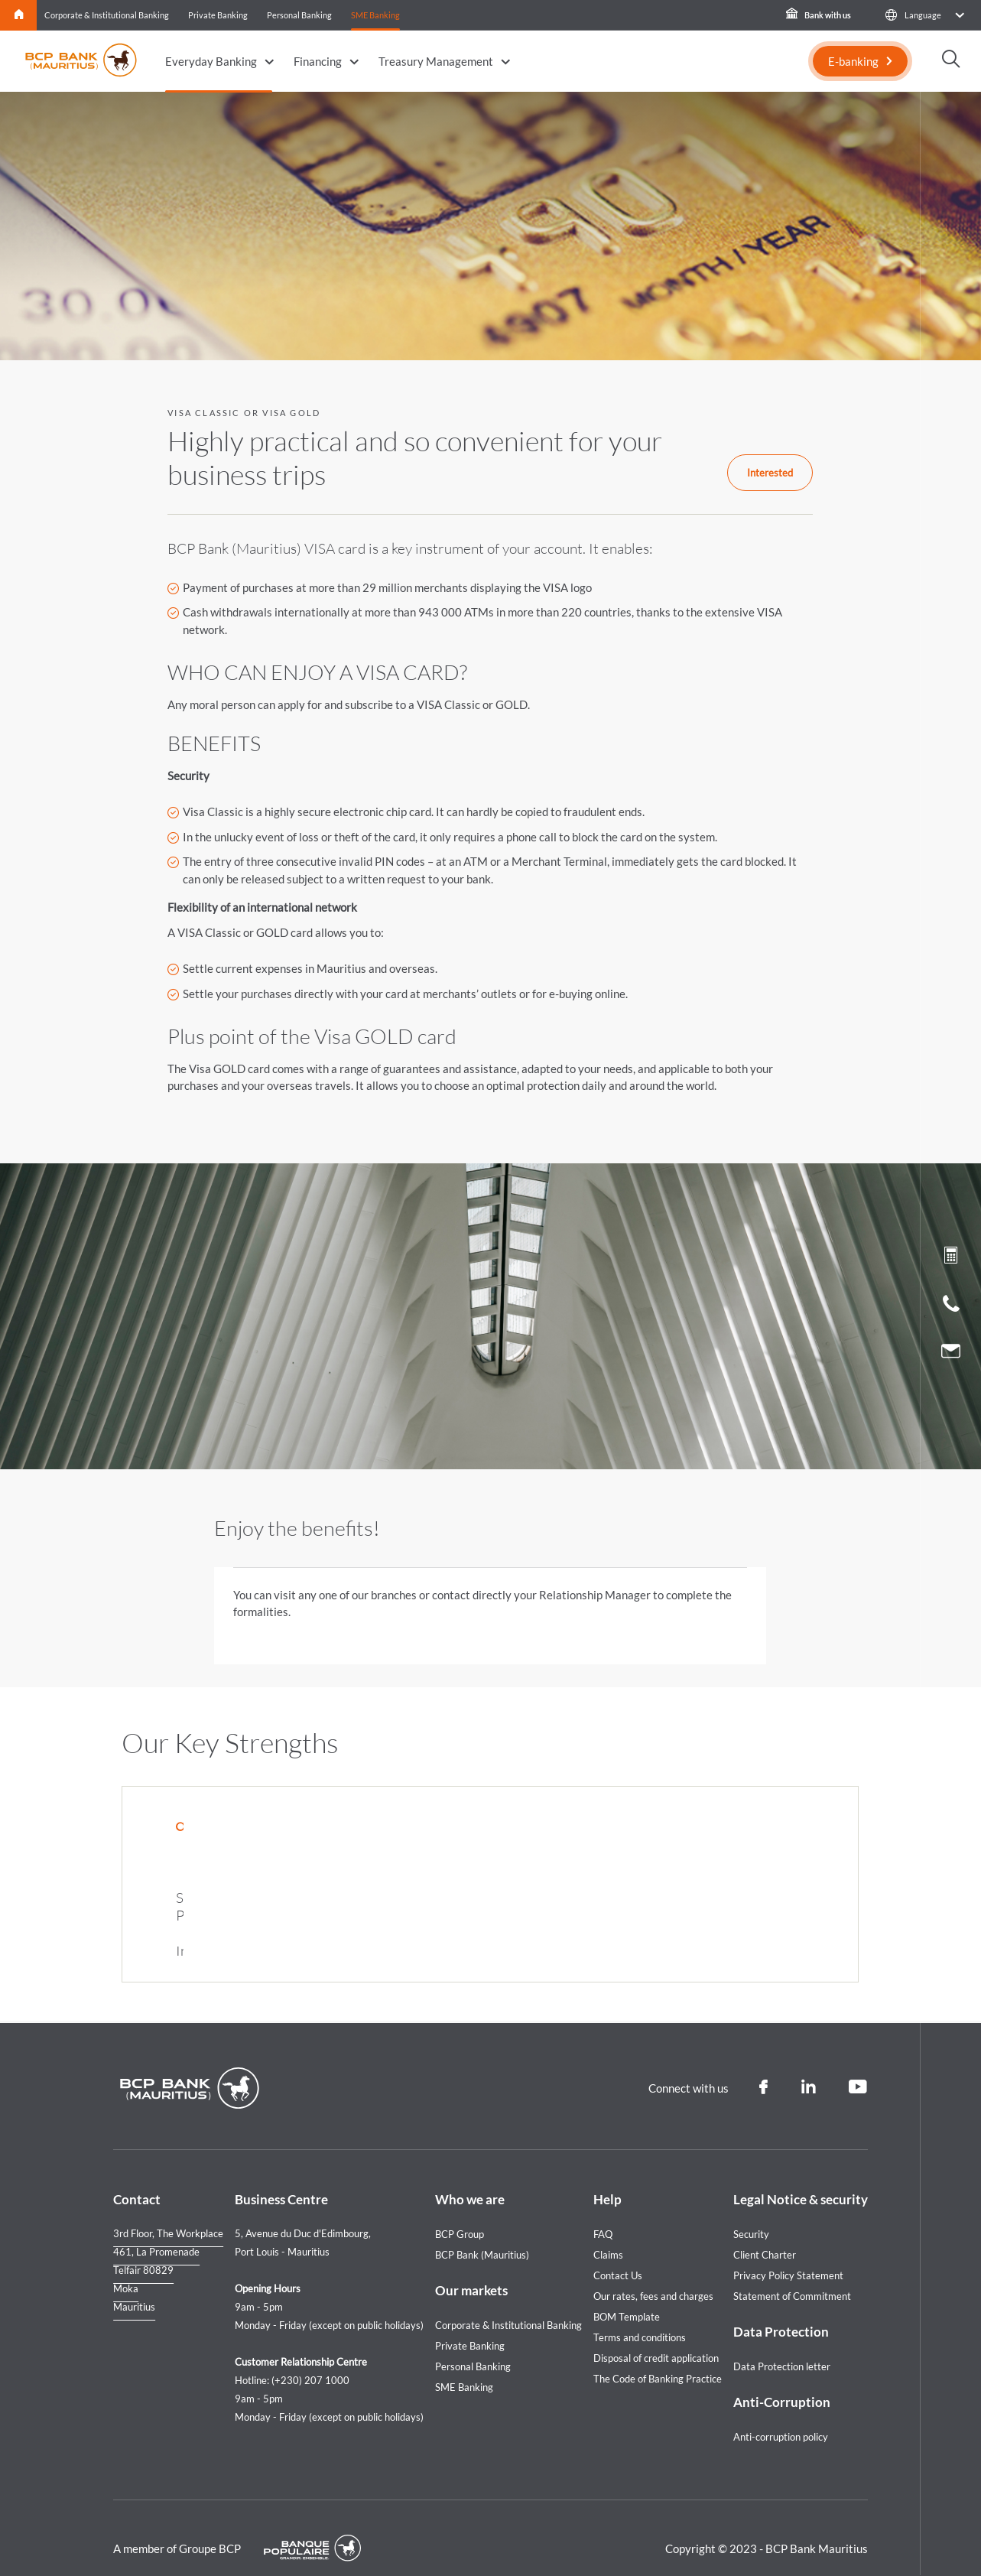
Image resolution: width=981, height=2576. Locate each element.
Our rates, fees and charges (653, 2276)
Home (18, 15)
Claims (608, 2235)
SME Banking (375, 15)
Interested (770, 473)
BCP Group (459, 2214)
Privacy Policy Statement (788, 2255)
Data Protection (781, 2312)
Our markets (471, 2270)
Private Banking (218, 15)
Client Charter (764, 2235)
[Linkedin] (808, 2067)
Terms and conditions (639, 2317)
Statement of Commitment (792, 2276)
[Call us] (951, 1307)
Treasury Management (435, 61)
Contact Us (617, 2255)
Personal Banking (299, 15)
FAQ (602, 2214)
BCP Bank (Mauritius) (482, 2235)
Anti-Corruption (781, 2382)
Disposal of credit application (656, 2338)
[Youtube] (858, 2067)
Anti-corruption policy (780, 2417)
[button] (924, 15)
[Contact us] (950, 1353)
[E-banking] (860, 61)
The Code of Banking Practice (657, 2359)
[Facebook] (763, 2067)
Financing (318, 61)
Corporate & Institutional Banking (106, 15)
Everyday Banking (211, 61)
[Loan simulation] (950, 1258)
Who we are (470, 2179)
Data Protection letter (781, 2346)
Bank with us (818, 15)
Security (751, 2214)
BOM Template (626, 2297)
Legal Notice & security (800, 2179)
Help (607, 2179)
